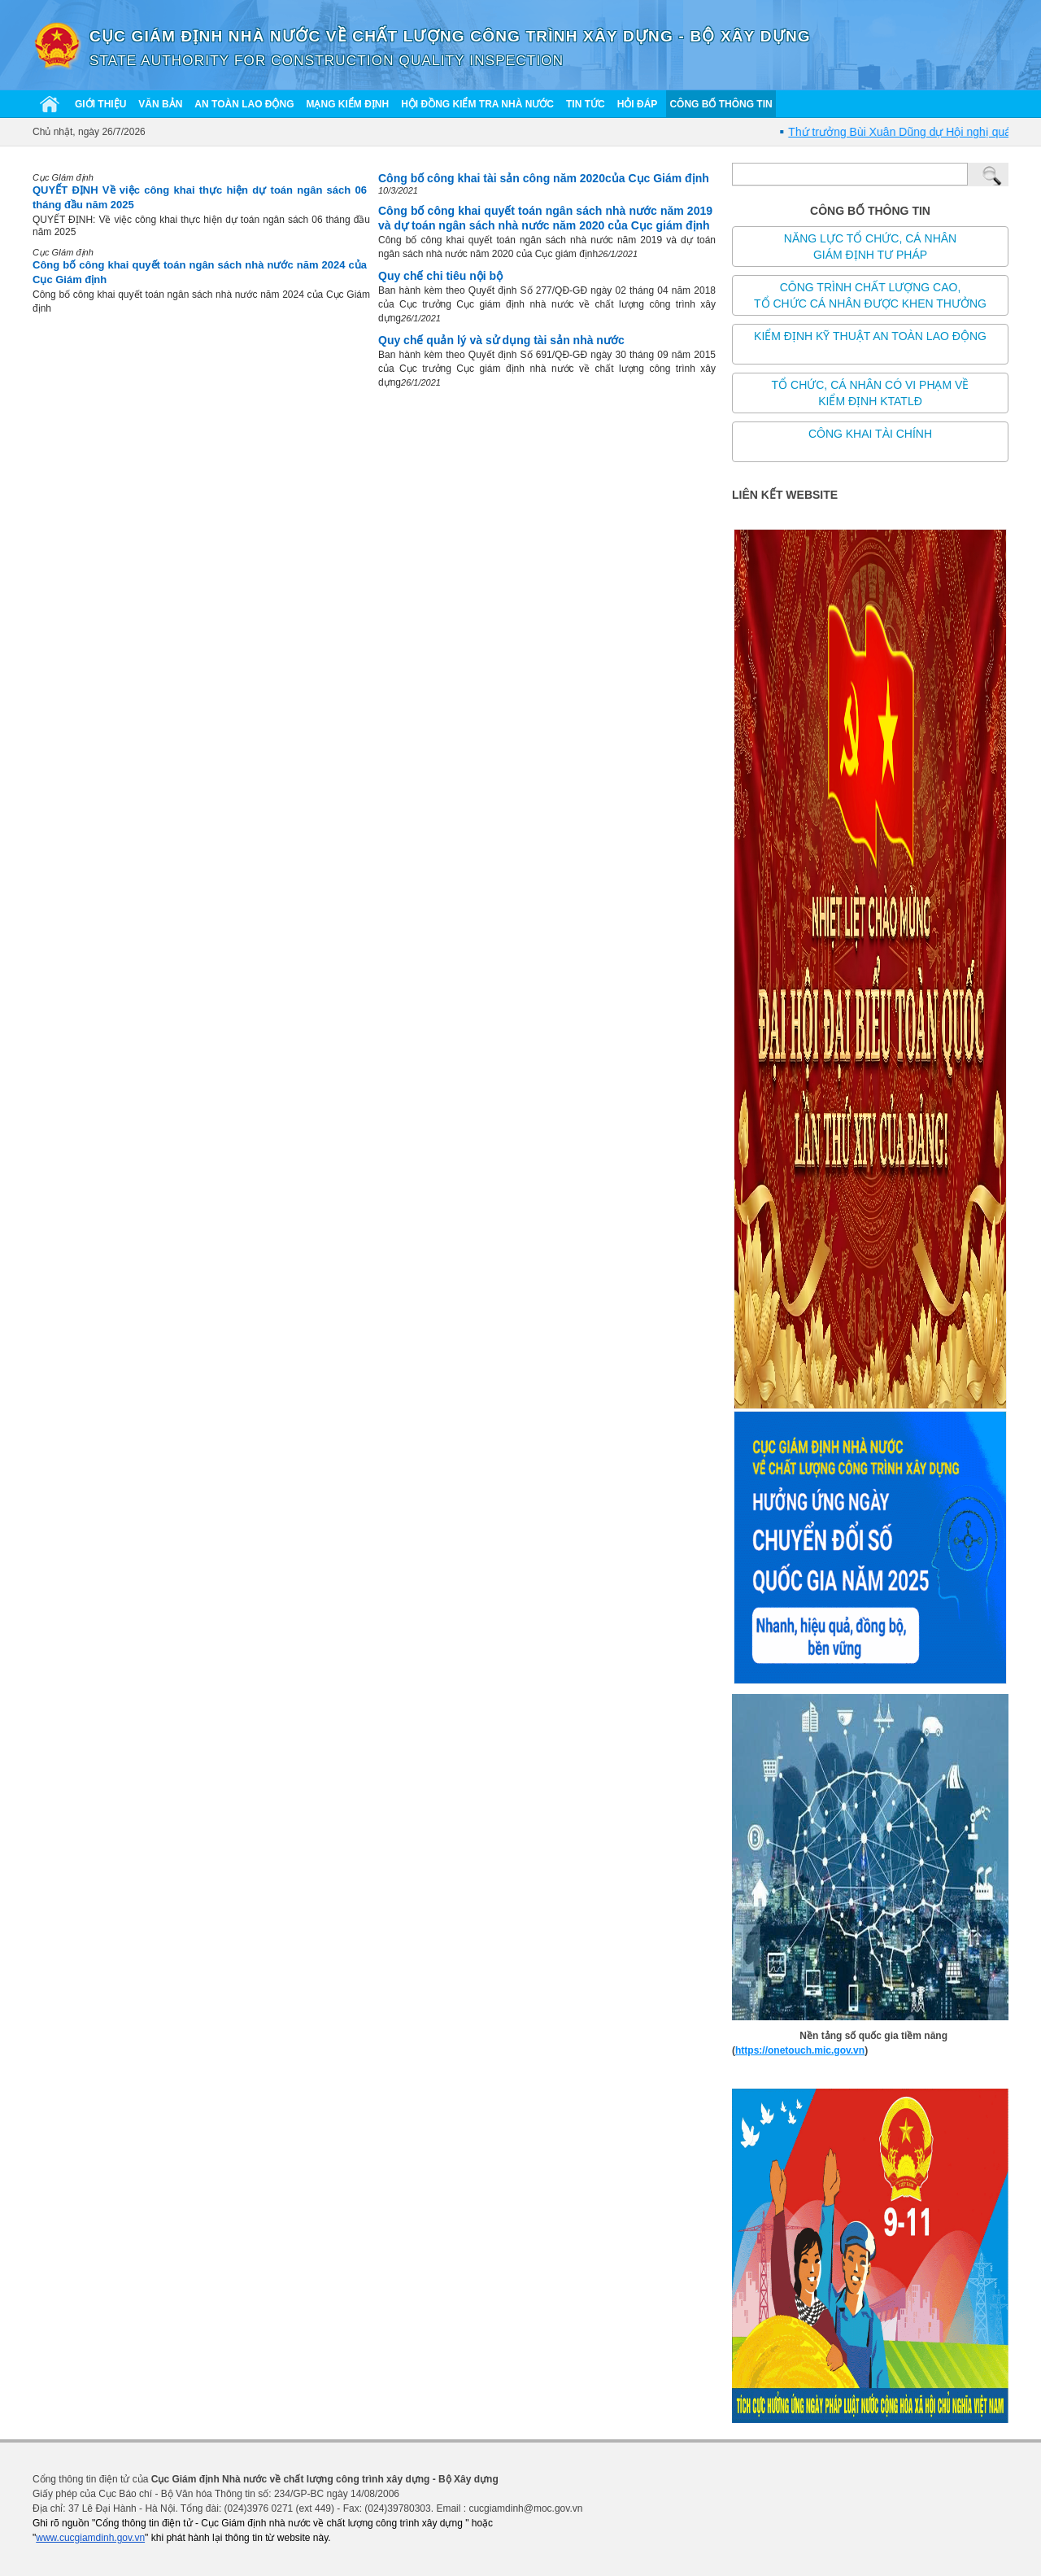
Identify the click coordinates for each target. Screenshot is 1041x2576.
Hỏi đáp (637, 104)
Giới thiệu (100, 104)
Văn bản (160, 104)
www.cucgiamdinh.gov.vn (90, 2537)
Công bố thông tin (720, 104)
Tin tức (585, 104)
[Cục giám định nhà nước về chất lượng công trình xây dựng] (57, 44)
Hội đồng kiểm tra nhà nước (477, 104)
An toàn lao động (244, 104)
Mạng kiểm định (347, 104)
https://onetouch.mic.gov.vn (800, 2050)
